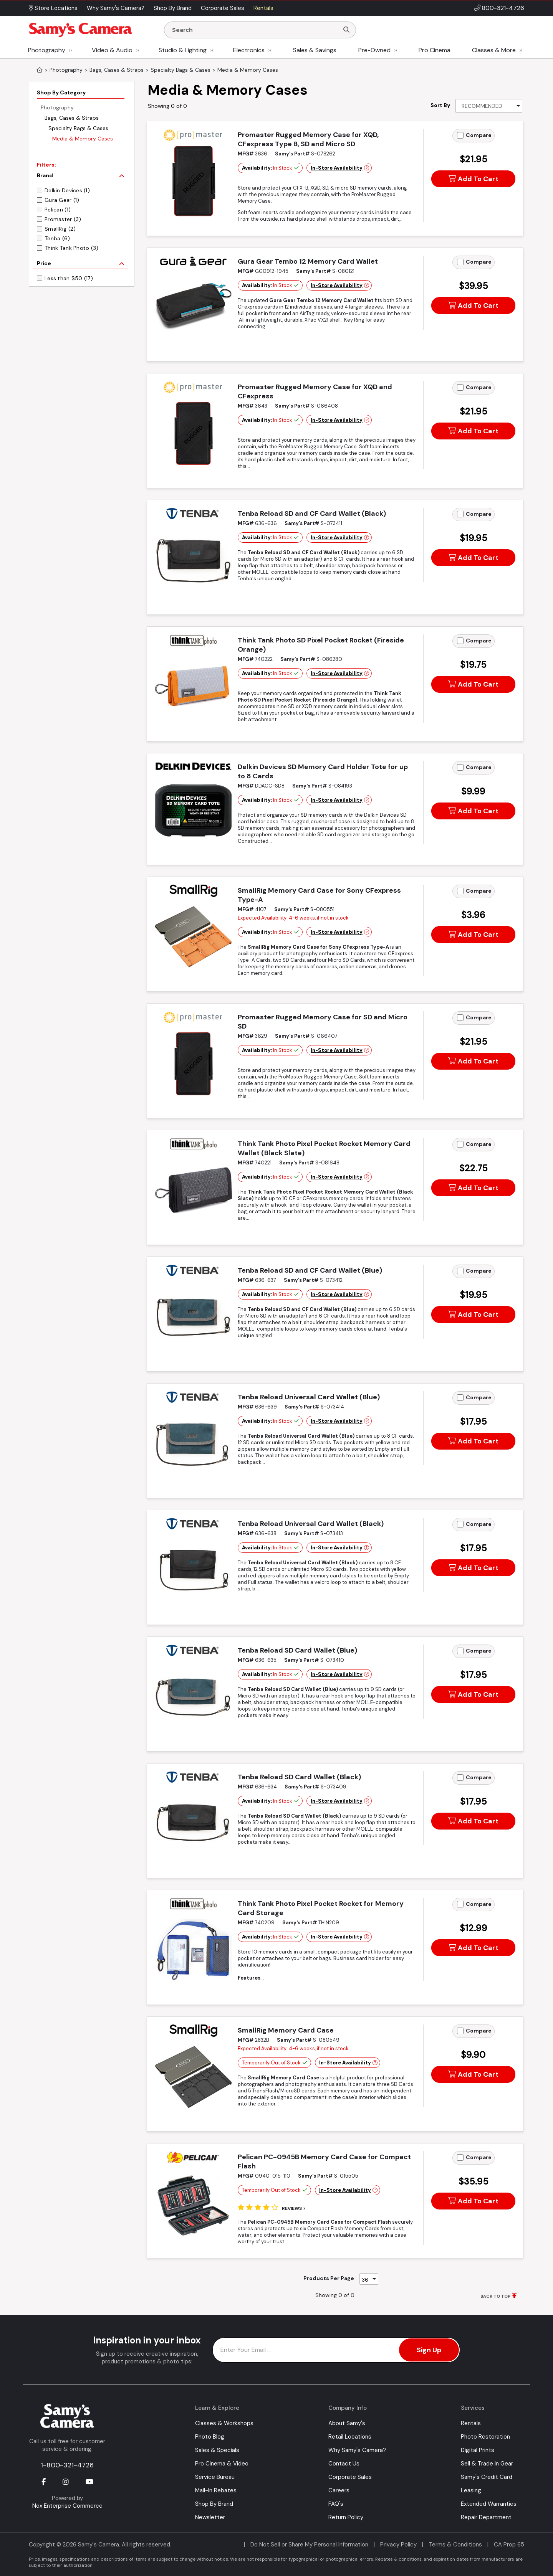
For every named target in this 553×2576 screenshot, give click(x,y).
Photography (46, 50)
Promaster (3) (63, 219)
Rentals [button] (263, 8)
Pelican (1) (58, 209)
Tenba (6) (57, 238)
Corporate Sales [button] (222, 8)
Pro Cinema (434, 50)
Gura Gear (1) (62, 200)
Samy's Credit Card (486, 2477)
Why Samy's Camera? (357, 2450)
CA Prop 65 (509, 2544)
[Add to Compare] (460, 135)
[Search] (346, 30)
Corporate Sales (350, 2477)
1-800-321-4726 (67, 2465)
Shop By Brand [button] (173, 8)
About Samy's (346, 2423)
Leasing (471, 2490)
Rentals (471, 2423)
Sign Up (429, 2350)
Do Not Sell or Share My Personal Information (309, 2544)
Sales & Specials (217, 2450)
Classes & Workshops (224, 2423)
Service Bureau (215, 2477)
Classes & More (494, 50)
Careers (338, 2490)
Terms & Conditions (455, 2544)
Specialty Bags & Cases (78, 128)
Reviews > (294, 2208)
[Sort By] (488, 106)
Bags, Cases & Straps (72, 117)
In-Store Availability (337, 168)
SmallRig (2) (60, 228)
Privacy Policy (398, 2544)
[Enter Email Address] (336, 2350)
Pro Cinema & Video (221, 2463)
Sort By (440, 105)
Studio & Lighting (183, 50)
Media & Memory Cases (82, 138)
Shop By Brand (214, 2504)
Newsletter (210, 2517)
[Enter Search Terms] (254, 30)
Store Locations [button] (53, 8)
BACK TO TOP (495, 2296)
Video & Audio (112, 50)
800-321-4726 (503, 8)
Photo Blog (209, 2437)
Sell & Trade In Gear (487, 2463)
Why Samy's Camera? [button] (115, 8)
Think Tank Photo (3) (72, 247)
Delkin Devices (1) (67, 190)
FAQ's (335, 2504)
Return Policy (345, 2517)
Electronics (249, 50)
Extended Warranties (489, 2504)
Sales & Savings (314, 50)
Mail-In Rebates (216, 2490)
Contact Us (343, 2463)
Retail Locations (349, 2437)
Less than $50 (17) (69, 278)
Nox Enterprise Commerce (67, 2506)
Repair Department (486, 2517)
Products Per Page (328, 2278)
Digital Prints (477, 2450)
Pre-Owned (374, 50)
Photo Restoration (485, 2437)
